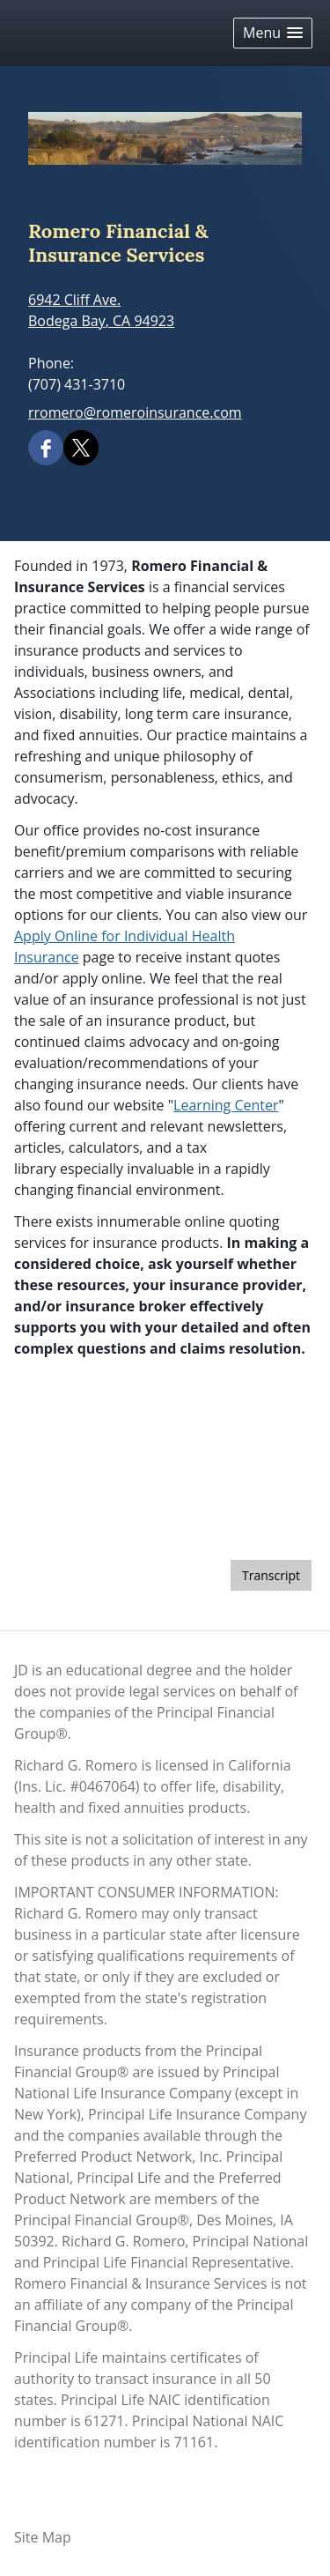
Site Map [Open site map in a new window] (42, 2537)
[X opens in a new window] (81, 446)
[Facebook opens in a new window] (45, 446)
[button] (272, 33)
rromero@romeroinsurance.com (135, 412)
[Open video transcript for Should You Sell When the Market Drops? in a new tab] (271, 1575)
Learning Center (225, 1105)
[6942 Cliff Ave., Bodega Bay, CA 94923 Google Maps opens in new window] (101, 310)
